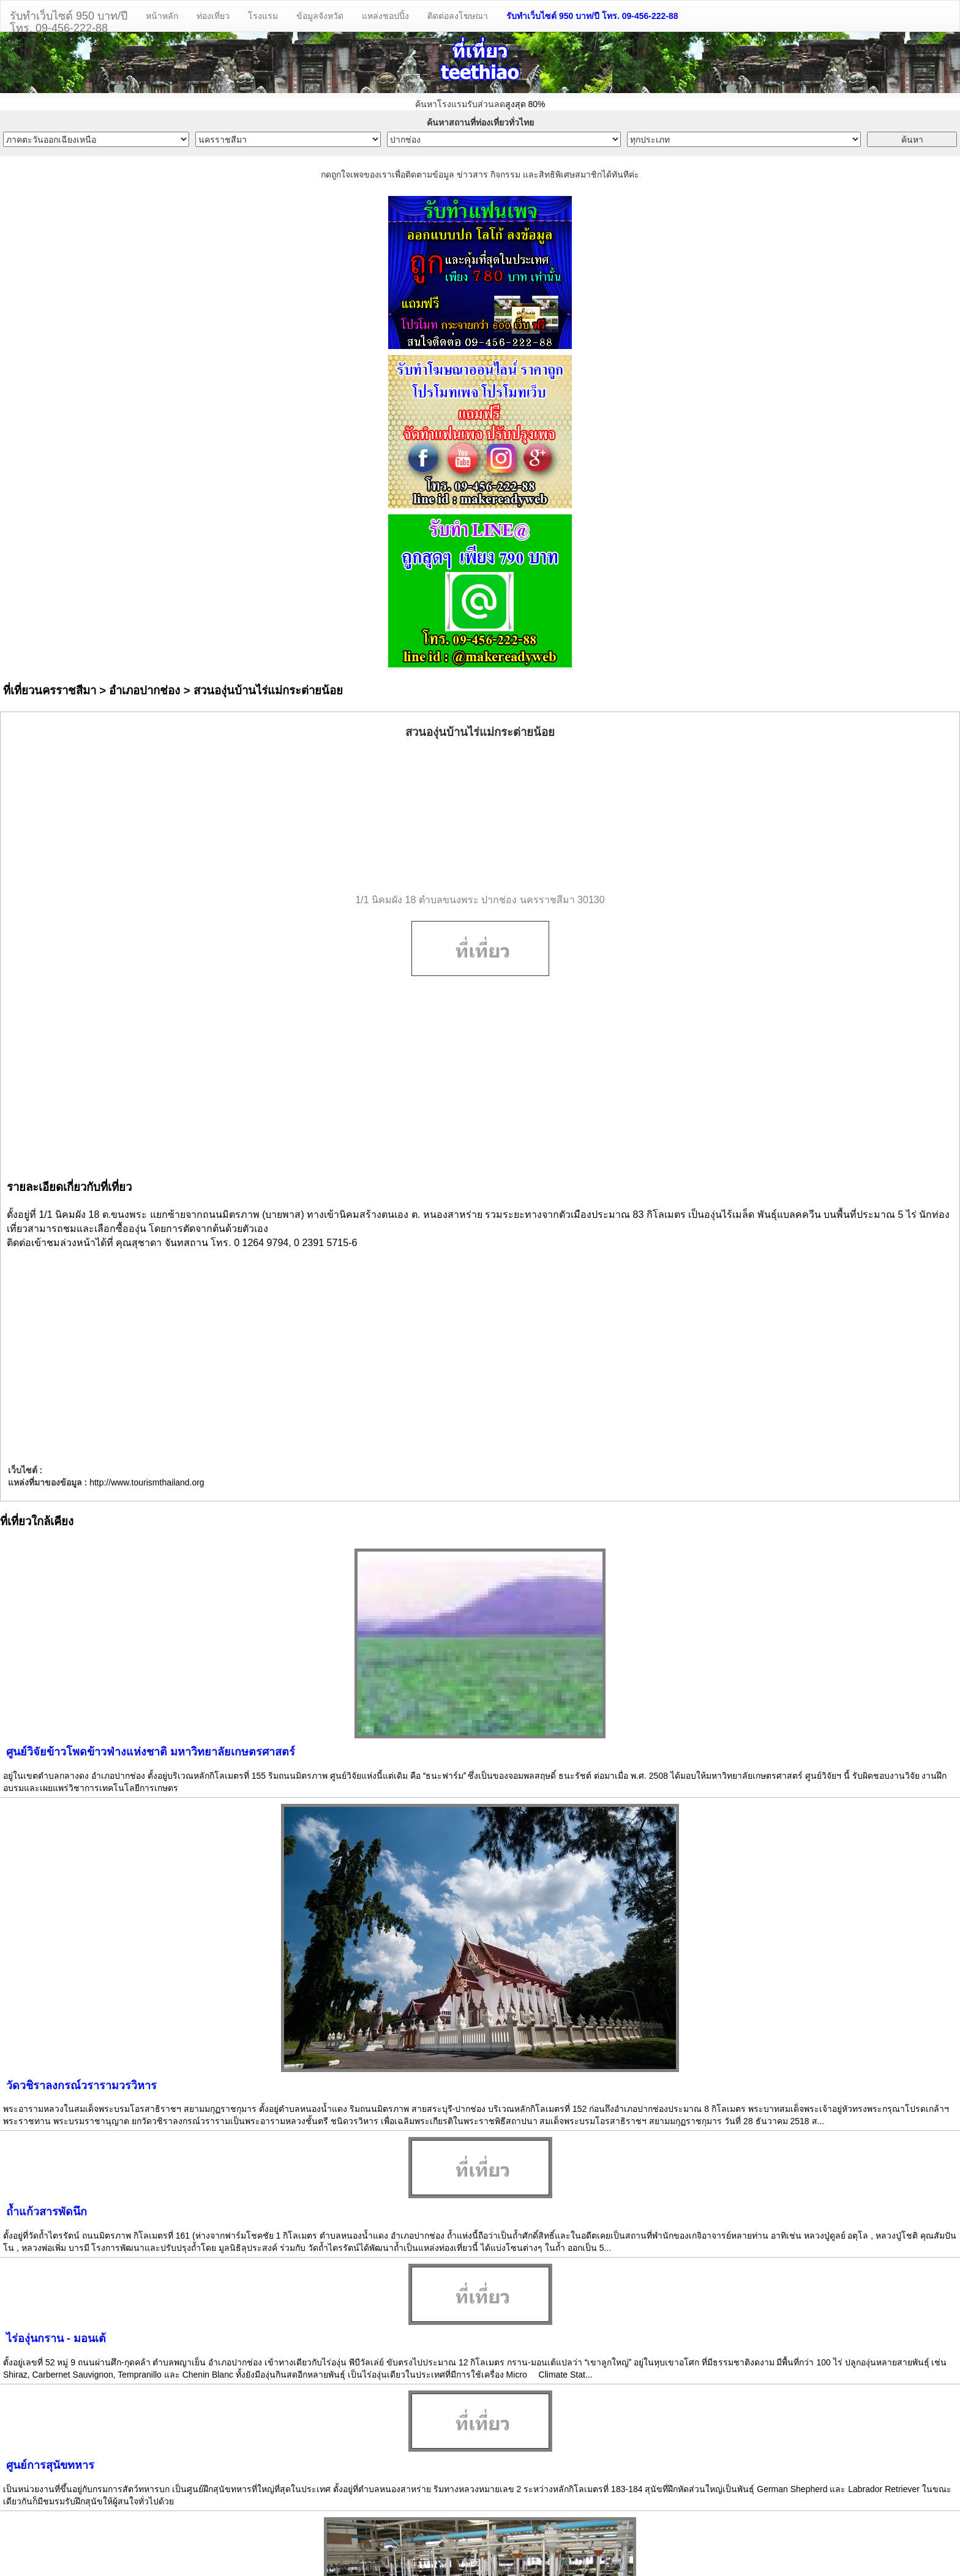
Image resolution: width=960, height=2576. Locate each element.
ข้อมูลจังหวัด (319, 16)
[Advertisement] (480, 816)
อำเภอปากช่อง (144, 690)
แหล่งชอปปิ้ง (385, 16)
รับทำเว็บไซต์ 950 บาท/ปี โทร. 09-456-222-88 (592, 16)
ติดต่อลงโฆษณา (457, 16)
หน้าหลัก (162, 16)
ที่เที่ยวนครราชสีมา (49, 690)
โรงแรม (263, 16)
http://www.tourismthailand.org (146, 1482)
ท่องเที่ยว (213, 16)
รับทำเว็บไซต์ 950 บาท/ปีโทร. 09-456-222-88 (68, 20)
